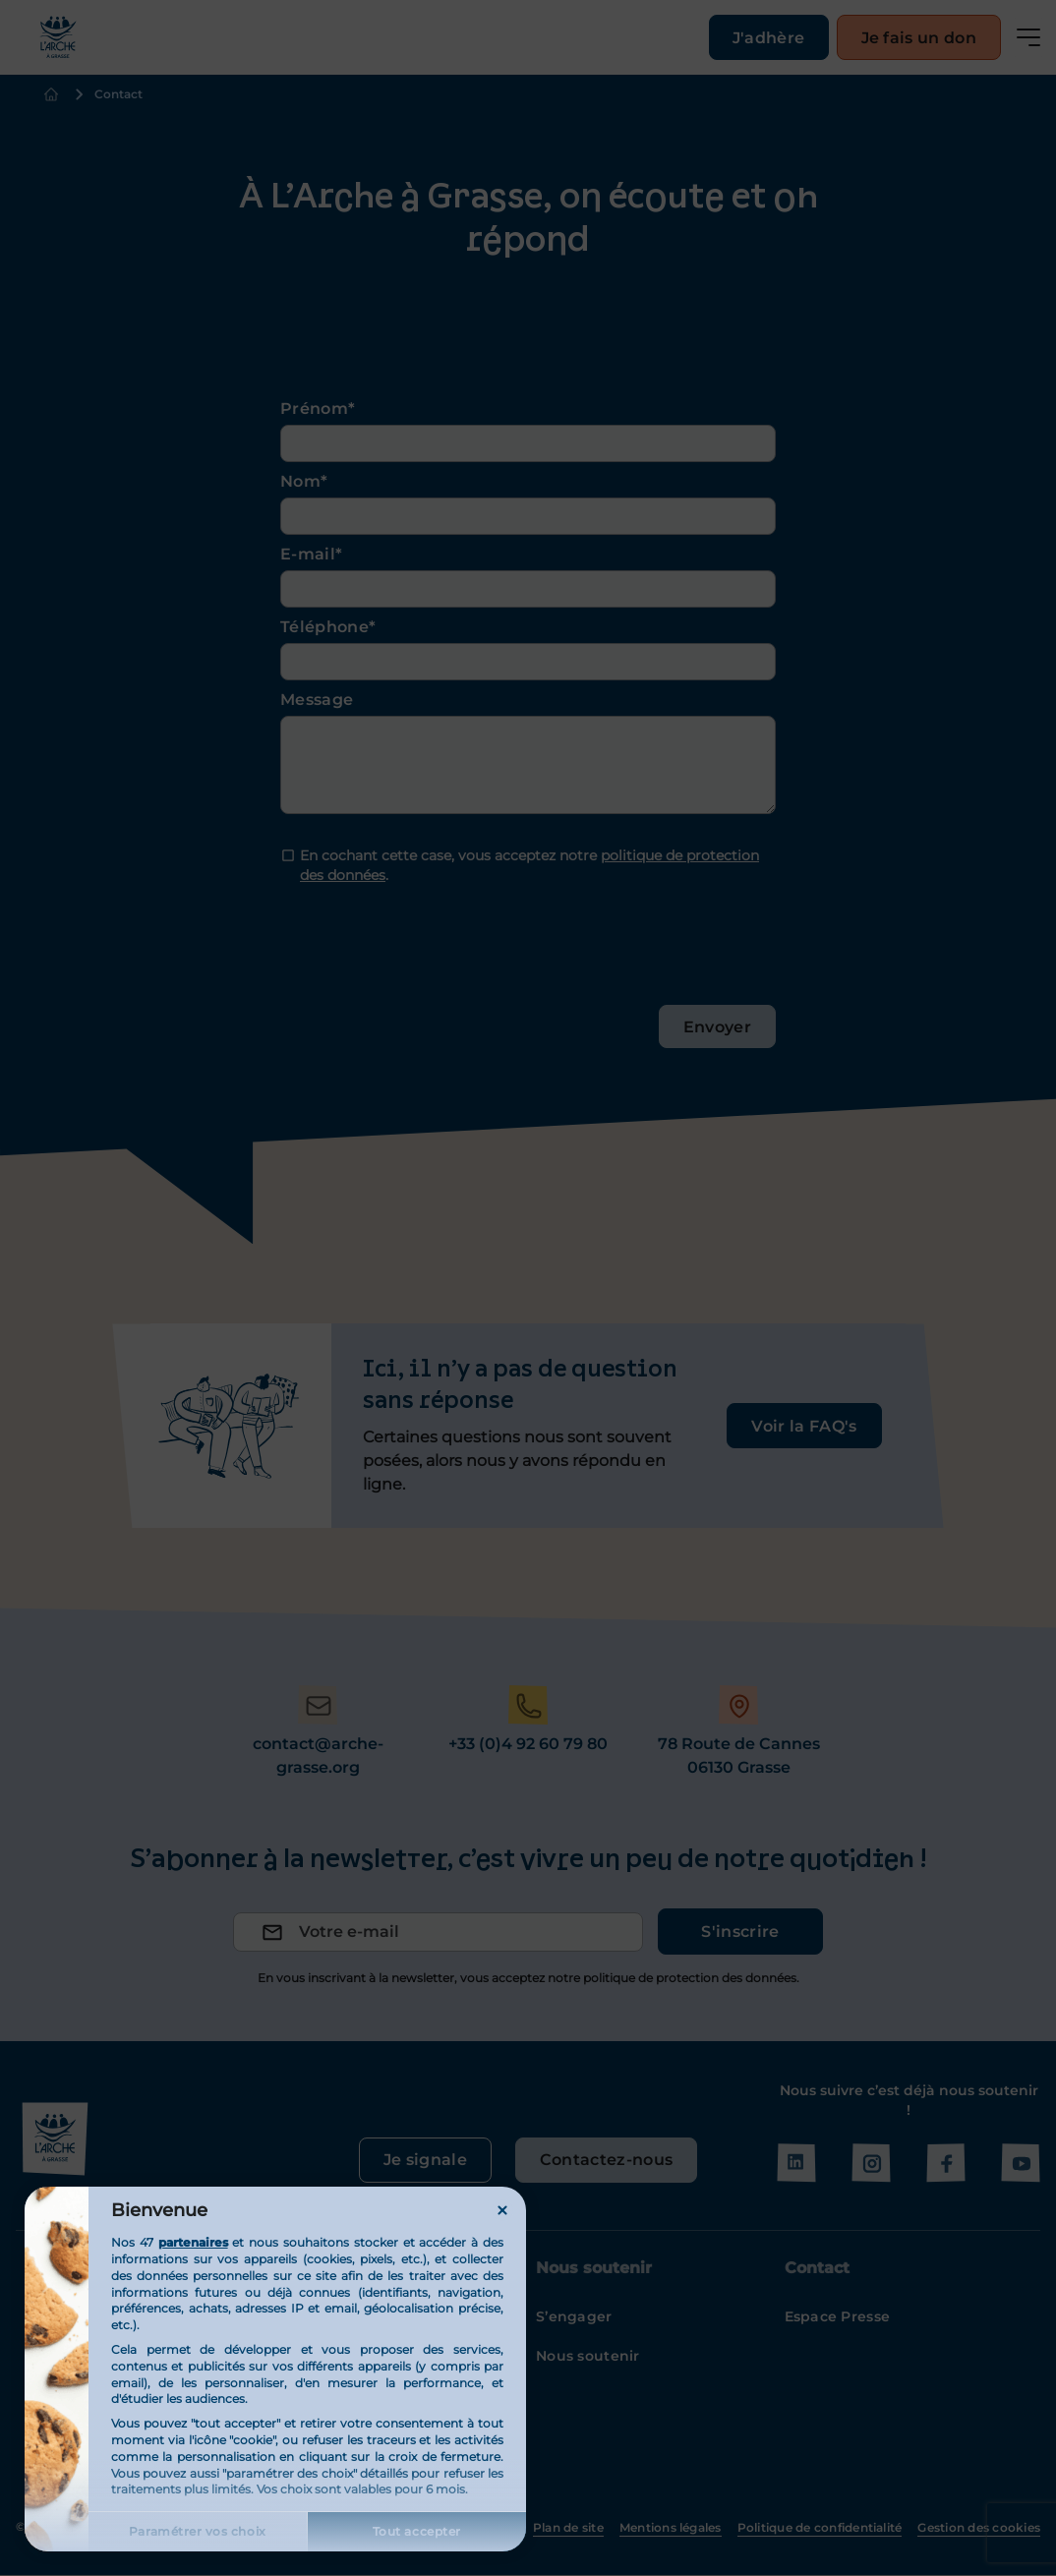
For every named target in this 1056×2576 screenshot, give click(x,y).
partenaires (193, 2242)
